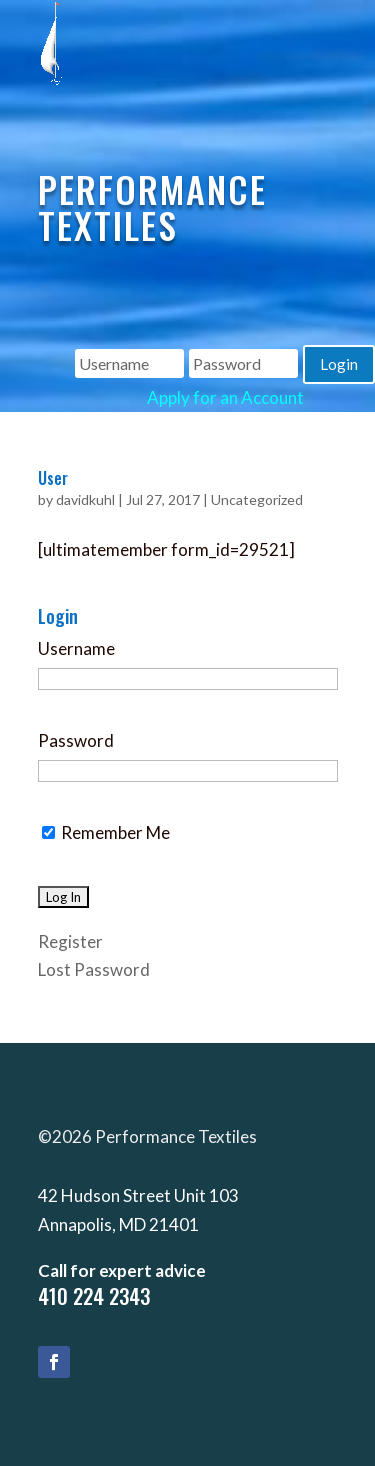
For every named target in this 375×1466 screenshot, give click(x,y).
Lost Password (94, 969)
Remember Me (106, 832)
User (53, 478)
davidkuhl (85, 499)
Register (70, 941)
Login (339, 364)
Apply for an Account (225, 397)
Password (76, 740)
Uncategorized (257, 499)
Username (76, 648)
